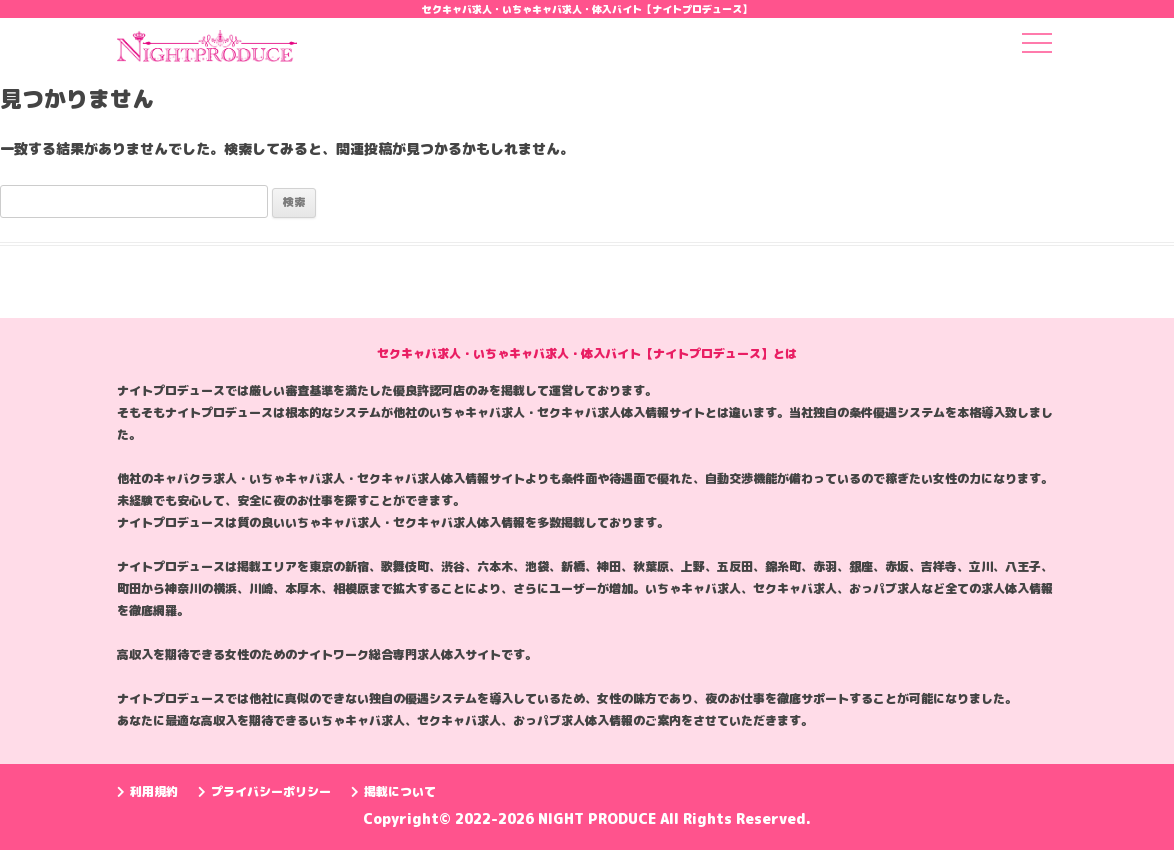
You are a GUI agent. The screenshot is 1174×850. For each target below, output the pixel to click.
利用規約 (147, 791)
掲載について (393, 791)
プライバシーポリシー (264, 791)
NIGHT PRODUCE (599, 818)
